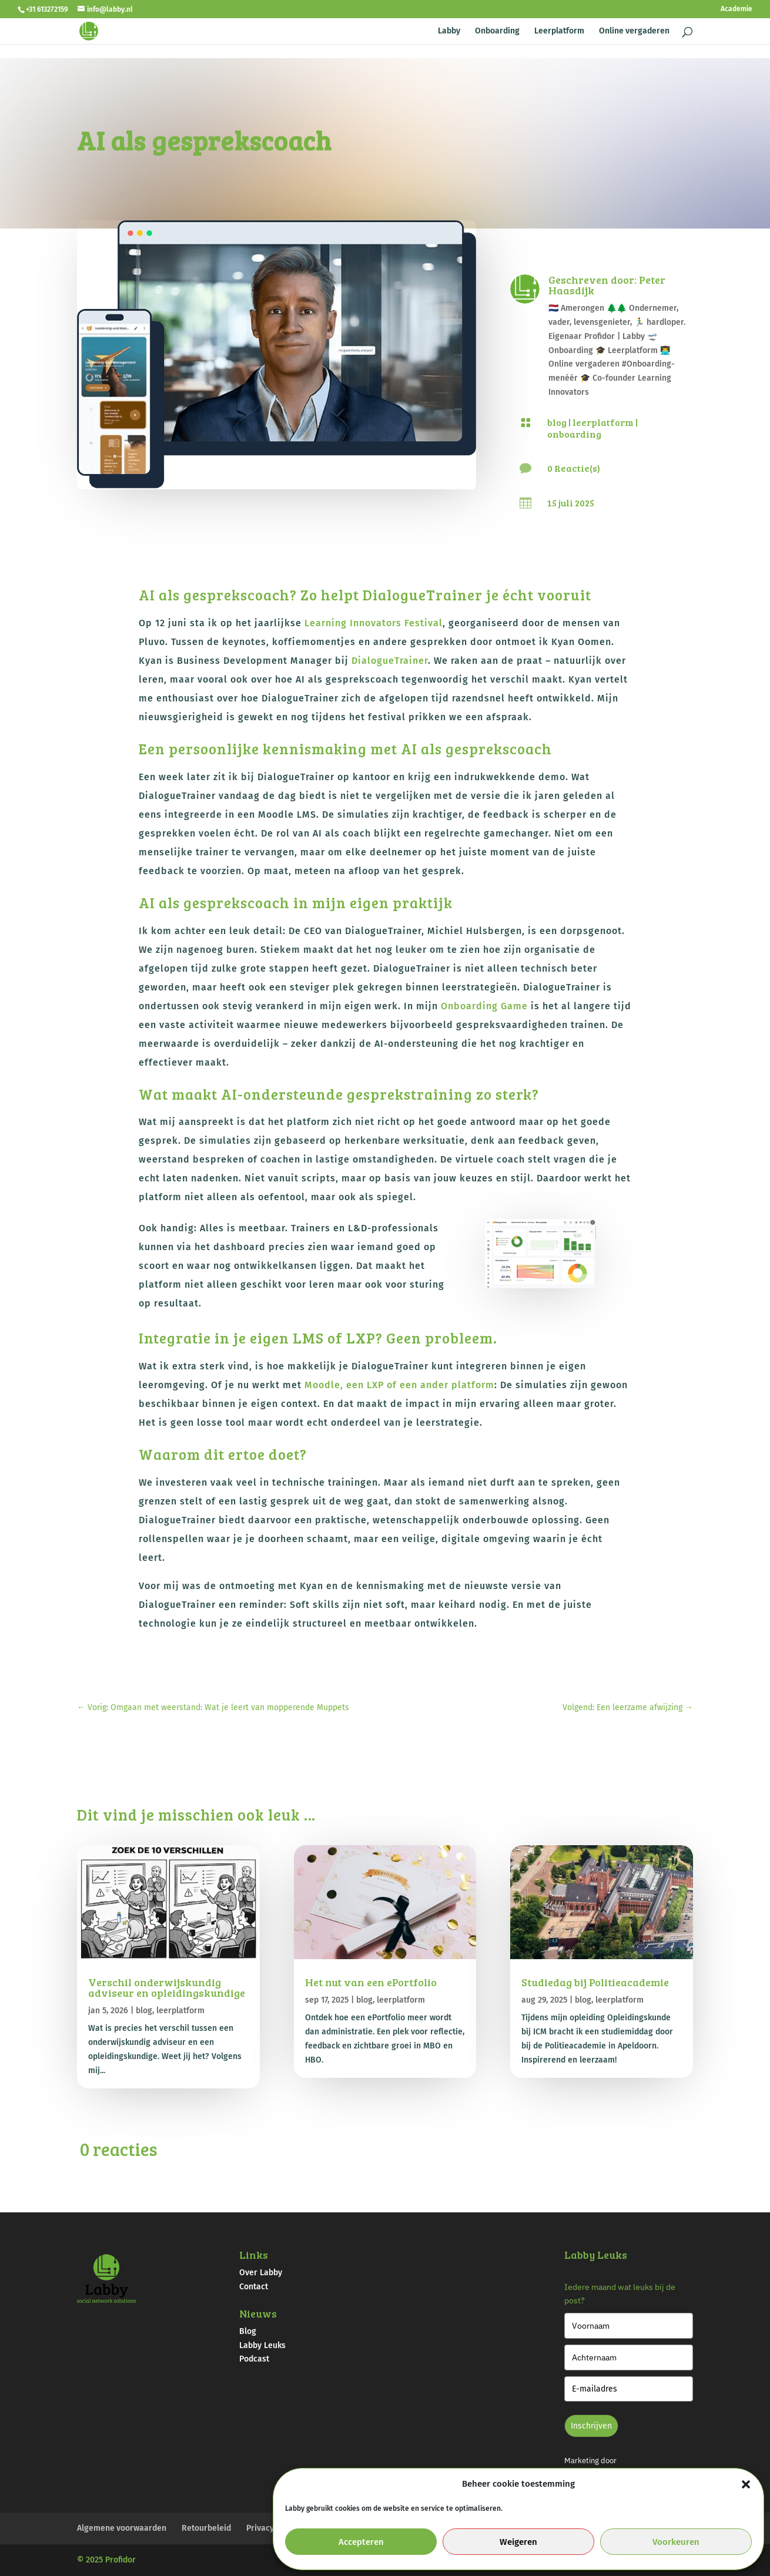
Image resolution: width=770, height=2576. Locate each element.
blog (557, 422)
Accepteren (361, 2542)
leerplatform (603, 422)
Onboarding (497, 31)
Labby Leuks (262, 2345)
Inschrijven (591, 2426)
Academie (736, 9)
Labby (449, 31)
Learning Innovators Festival (373, 623)
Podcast (254, 2359)
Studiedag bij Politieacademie (595, 1982)
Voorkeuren (675, 2542)
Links (253, 2255)
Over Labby (260, 2273)
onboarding (574, 434)
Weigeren (518, 2542)
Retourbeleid (206, 2528)
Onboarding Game (484, 1006)
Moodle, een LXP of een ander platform (399, 1385)
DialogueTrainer (389, 660)
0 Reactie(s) (573, 468)
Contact (253, 2287)
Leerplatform (559, 31)
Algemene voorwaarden (121, 2528)
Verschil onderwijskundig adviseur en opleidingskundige (166, 1987)
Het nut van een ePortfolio (371, 1982)
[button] (746, 2484)
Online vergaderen (634, 31)
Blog (247, 2331)
